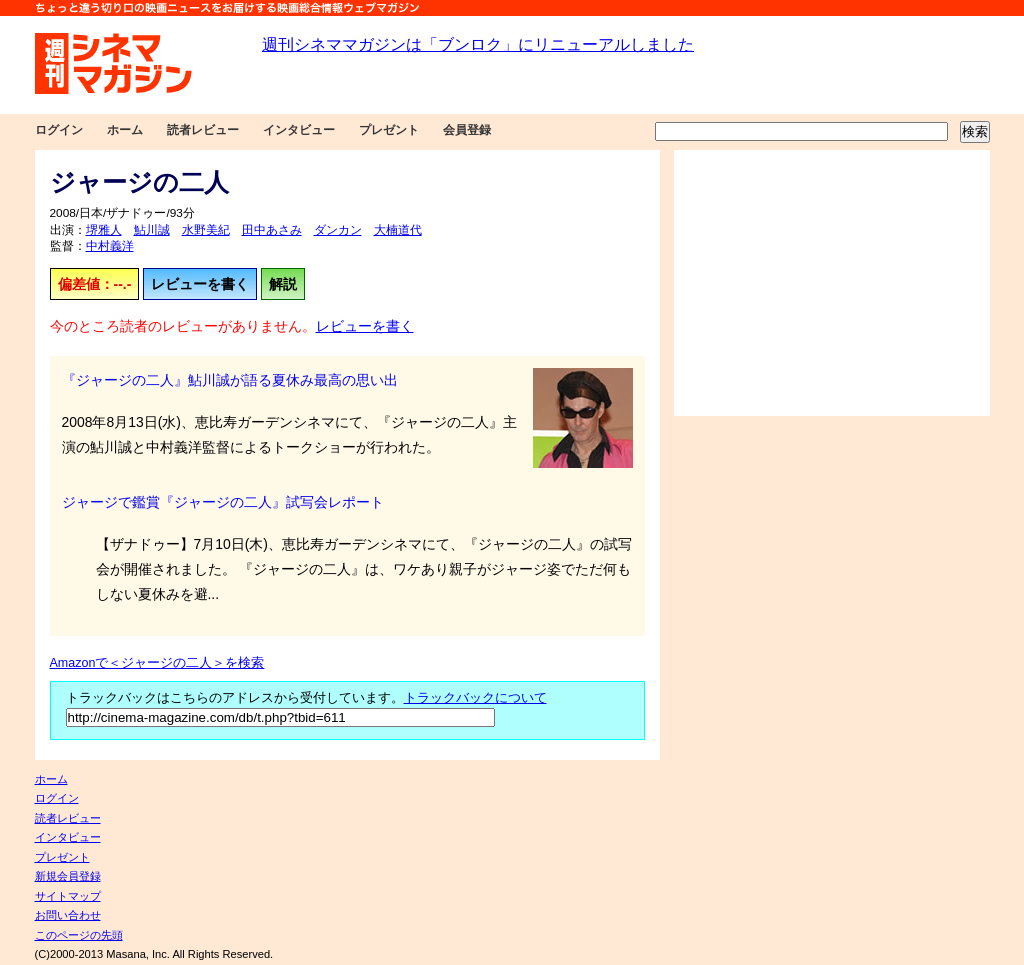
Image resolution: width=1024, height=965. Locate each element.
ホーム (125, 130)
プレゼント (389, 130)
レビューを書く (200, 284)
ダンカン (338, 230)
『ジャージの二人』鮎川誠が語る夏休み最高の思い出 (230, 380)
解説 (283, 284)
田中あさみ (272, 230)
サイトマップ (68, 896)
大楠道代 (398, 230)
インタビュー (299, 130)
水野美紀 (206, 230)
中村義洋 (110, 246)
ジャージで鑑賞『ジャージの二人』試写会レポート (223, 502)
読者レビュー (203, 130)
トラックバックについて (475, 698)
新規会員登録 (68, 876)
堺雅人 (104, 230)
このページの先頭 (79, 935)
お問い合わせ (68, 915)
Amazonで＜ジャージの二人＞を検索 (157, 663)
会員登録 (467, 130)
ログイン (59, 130)
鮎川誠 (152, 230)
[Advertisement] (832, 283)
